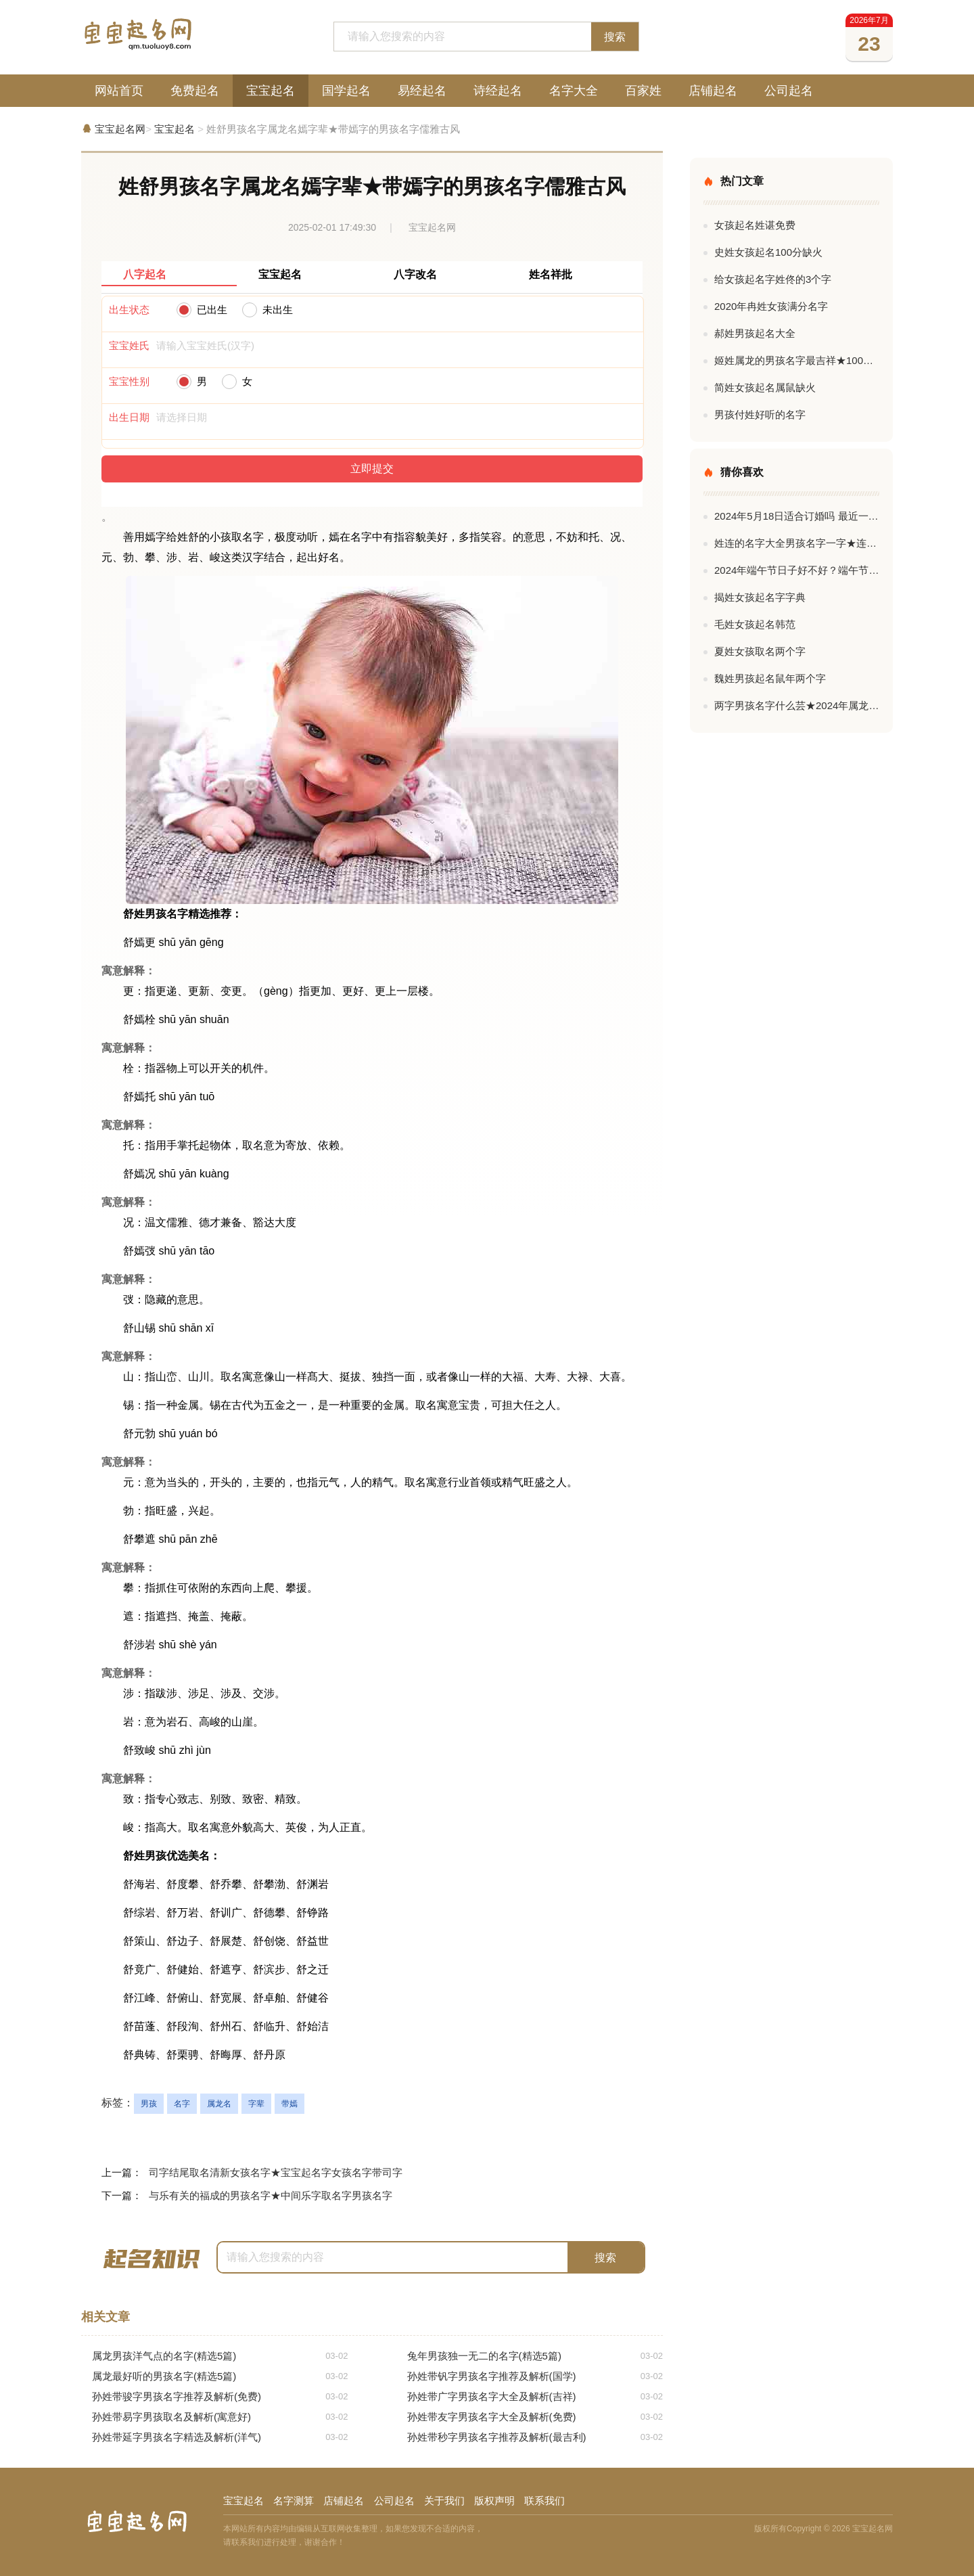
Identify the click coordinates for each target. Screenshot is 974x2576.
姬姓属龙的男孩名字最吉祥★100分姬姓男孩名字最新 (796, 360)
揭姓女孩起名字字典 (760, 597)
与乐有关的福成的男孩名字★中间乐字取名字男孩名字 (270, 2195)
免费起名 (194, 90)
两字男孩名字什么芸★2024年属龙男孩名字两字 (796, 705)
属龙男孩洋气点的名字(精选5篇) (220, 2356)
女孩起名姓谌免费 (754, 225)
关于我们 (444, 2500)
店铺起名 (713, 90)
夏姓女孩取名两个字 (760, 651)
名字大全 (573, 90)
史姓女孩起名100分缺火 (768, 252)
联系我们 (544, 2500)
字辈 (256, 2103)
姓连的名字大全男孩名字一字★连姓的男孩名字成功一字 (796, 543)
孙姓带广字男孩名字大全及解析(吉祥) (535, 2397)
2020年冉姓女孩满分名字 (771, 306)
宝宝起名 (270, 90)
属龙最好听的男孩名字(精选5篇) (220, 2376)
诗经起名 (497, 90)
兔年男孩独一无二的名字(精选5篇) (535, 2356)
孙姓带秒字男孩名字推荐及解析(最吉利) (535, 2437)
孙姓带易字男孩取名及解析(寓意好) (220, 2417)
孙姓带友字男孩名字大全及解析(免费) (535, 2417)
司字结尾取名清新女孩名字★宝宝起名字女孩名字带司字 (275, 2172)
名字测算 (293, 2500)
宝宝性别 (129, 381)
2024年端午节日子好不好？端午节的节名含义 (796, 570)
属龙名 (219, 2103)
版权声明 (494, 2500)
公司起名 (788, 90)
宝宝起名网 (120, 129)
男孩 (149, 2103)
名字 (182, 2103)
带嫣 (289, 2103)
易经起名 (422, 90)
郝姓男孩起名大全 (754, 333)
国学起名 (346, 90)
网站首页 (119, 90)
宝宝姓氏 (129, 345)
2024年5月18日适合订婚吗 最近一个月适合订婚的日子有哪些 (796, 516)
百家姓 (643, 90)
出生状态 (129, 309)
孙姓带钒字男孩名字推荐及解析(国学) (535, 2376)
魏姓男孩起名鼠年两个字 (770, 678)
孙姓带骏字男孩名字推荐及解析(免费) (220, 2397)
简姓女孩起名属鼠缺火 (765, 387)
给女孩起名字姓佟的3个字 (772, 279)
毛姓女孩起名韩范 (754, 624)
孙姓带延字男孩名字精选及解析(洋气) (220, 2437)
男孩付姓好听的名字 (760, 414)
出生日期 (129, 417)
